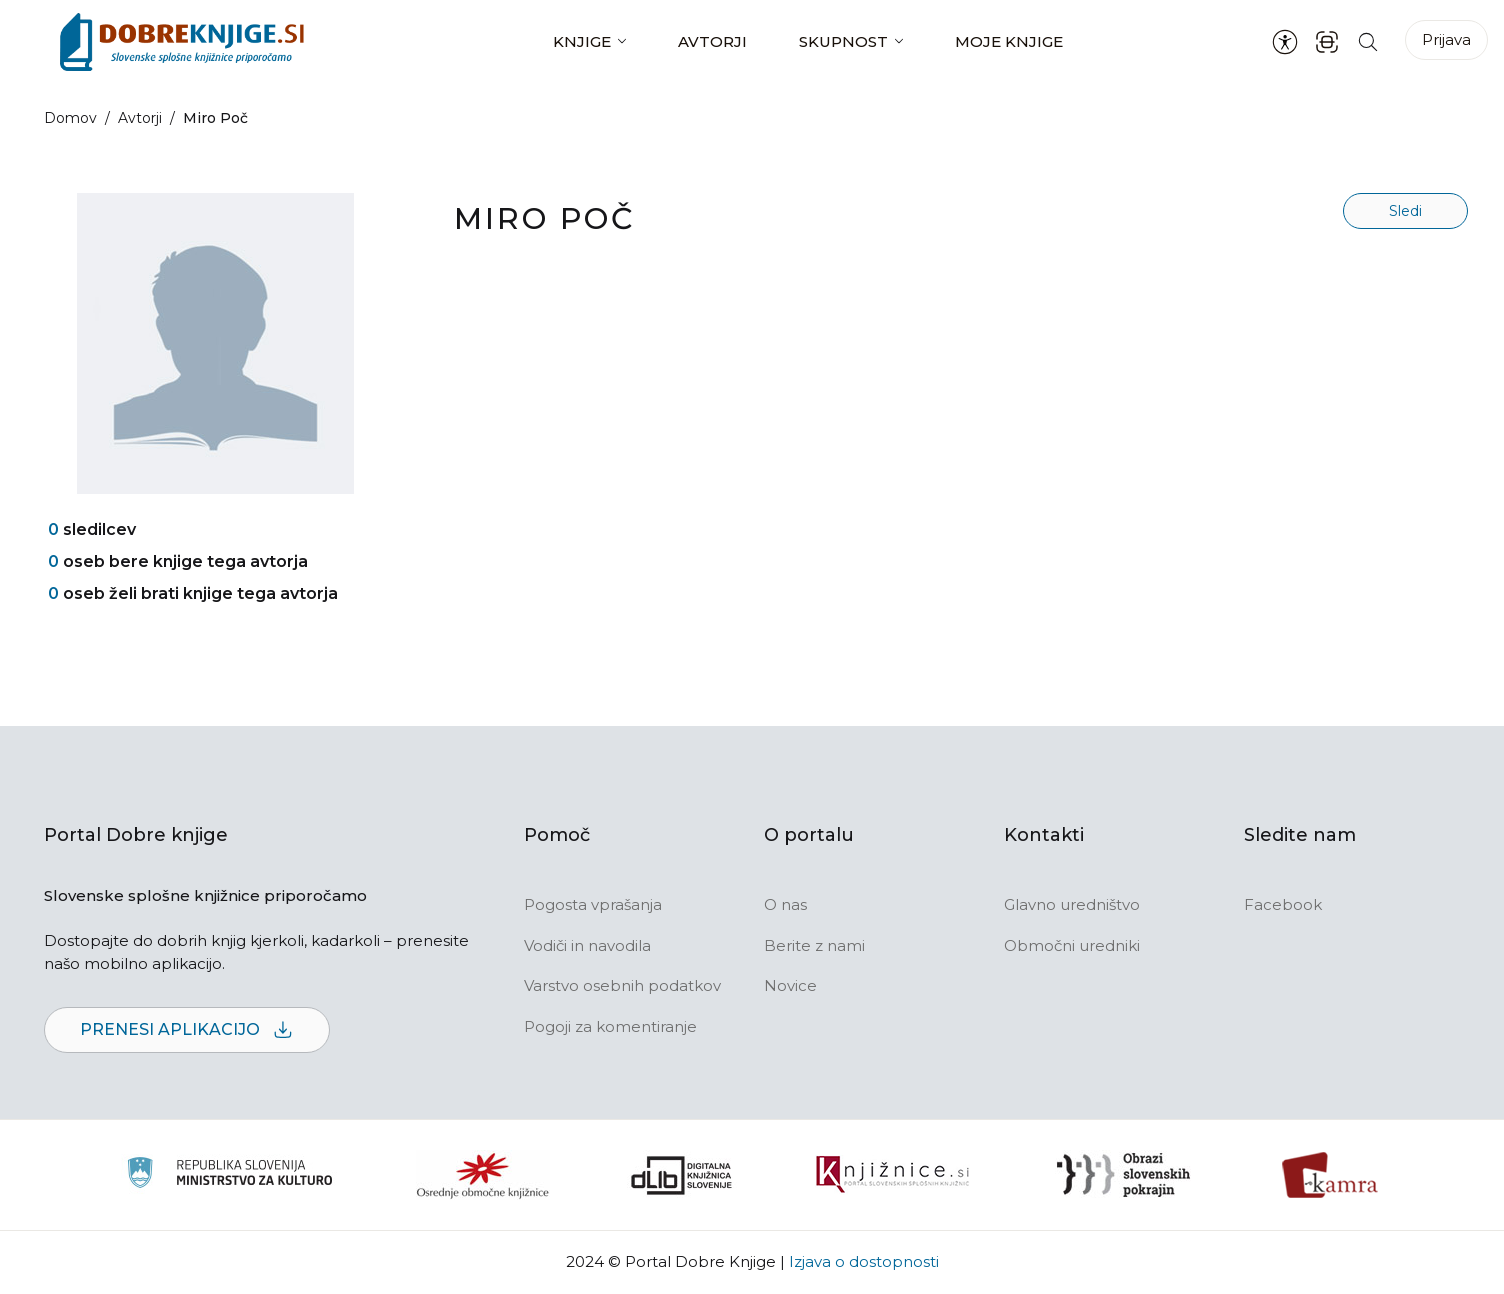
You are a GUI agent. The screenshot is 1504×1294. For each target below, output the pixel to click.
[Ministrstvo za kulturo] (229, 1175)
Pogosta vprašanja (593, 904)
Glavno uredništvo (1072, 904)
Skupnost (843, 41)
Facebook (1283, 904)
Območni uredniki (1072, 945)
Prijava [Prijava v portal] (1446, 39)
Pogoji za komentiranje (610, 1026)
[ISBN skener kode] (1327, 41)
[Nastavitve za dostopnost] (1285, 42)
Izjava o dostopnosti (864, 1261)
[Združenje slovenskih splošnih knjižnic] (892, 1175)
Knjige (582, 41)
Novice (790, 985)
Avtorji (712, 41)
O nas (785, 904)
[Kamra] (1330, 1175)
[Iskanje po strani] (1368, 41)
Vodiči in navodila (587, 945)
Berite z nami (814, 945)
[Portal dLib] (682, 1175)
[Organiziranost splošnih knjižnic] (483, 1175)
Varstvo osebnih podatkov (622, 985)
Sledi (1405, 211)
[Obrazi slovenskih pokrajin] (1123, 1175)
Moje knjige (1009, 41)
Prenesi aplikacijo (187, 1030)
